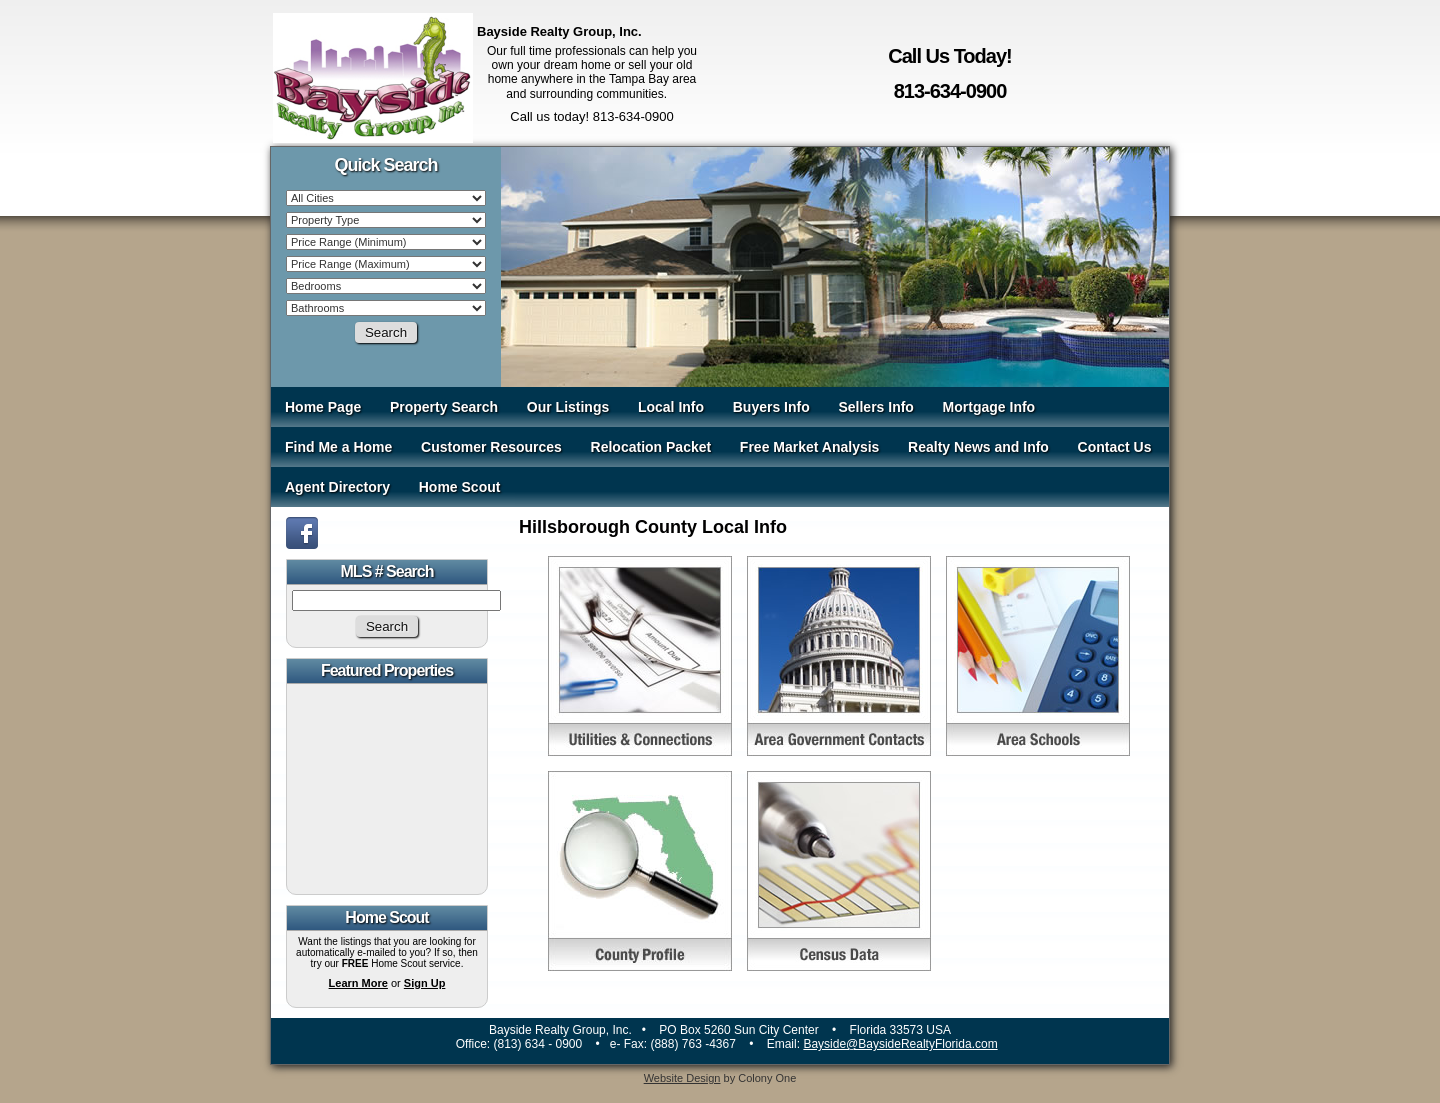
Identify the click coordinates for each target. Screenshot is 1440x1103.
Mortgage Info (989, 407)
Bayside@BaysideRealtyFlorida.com (900, 1044)
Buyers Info (771, 407)
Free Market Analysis (810, 447)
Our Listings (568, 407)
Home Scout (460, 487)
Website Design (682, 1078)
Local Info (671, 407)
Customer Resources (491, 447)
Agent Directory (337, 487)
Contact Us (1115, 447)
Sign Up (425, 983)
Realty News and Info (978, 447)
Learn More (358, 983)
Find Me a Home (338, 447)
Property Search (444, 407)
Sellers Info (875, 407)
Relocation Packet (651, 447)
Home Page (323, 407)
